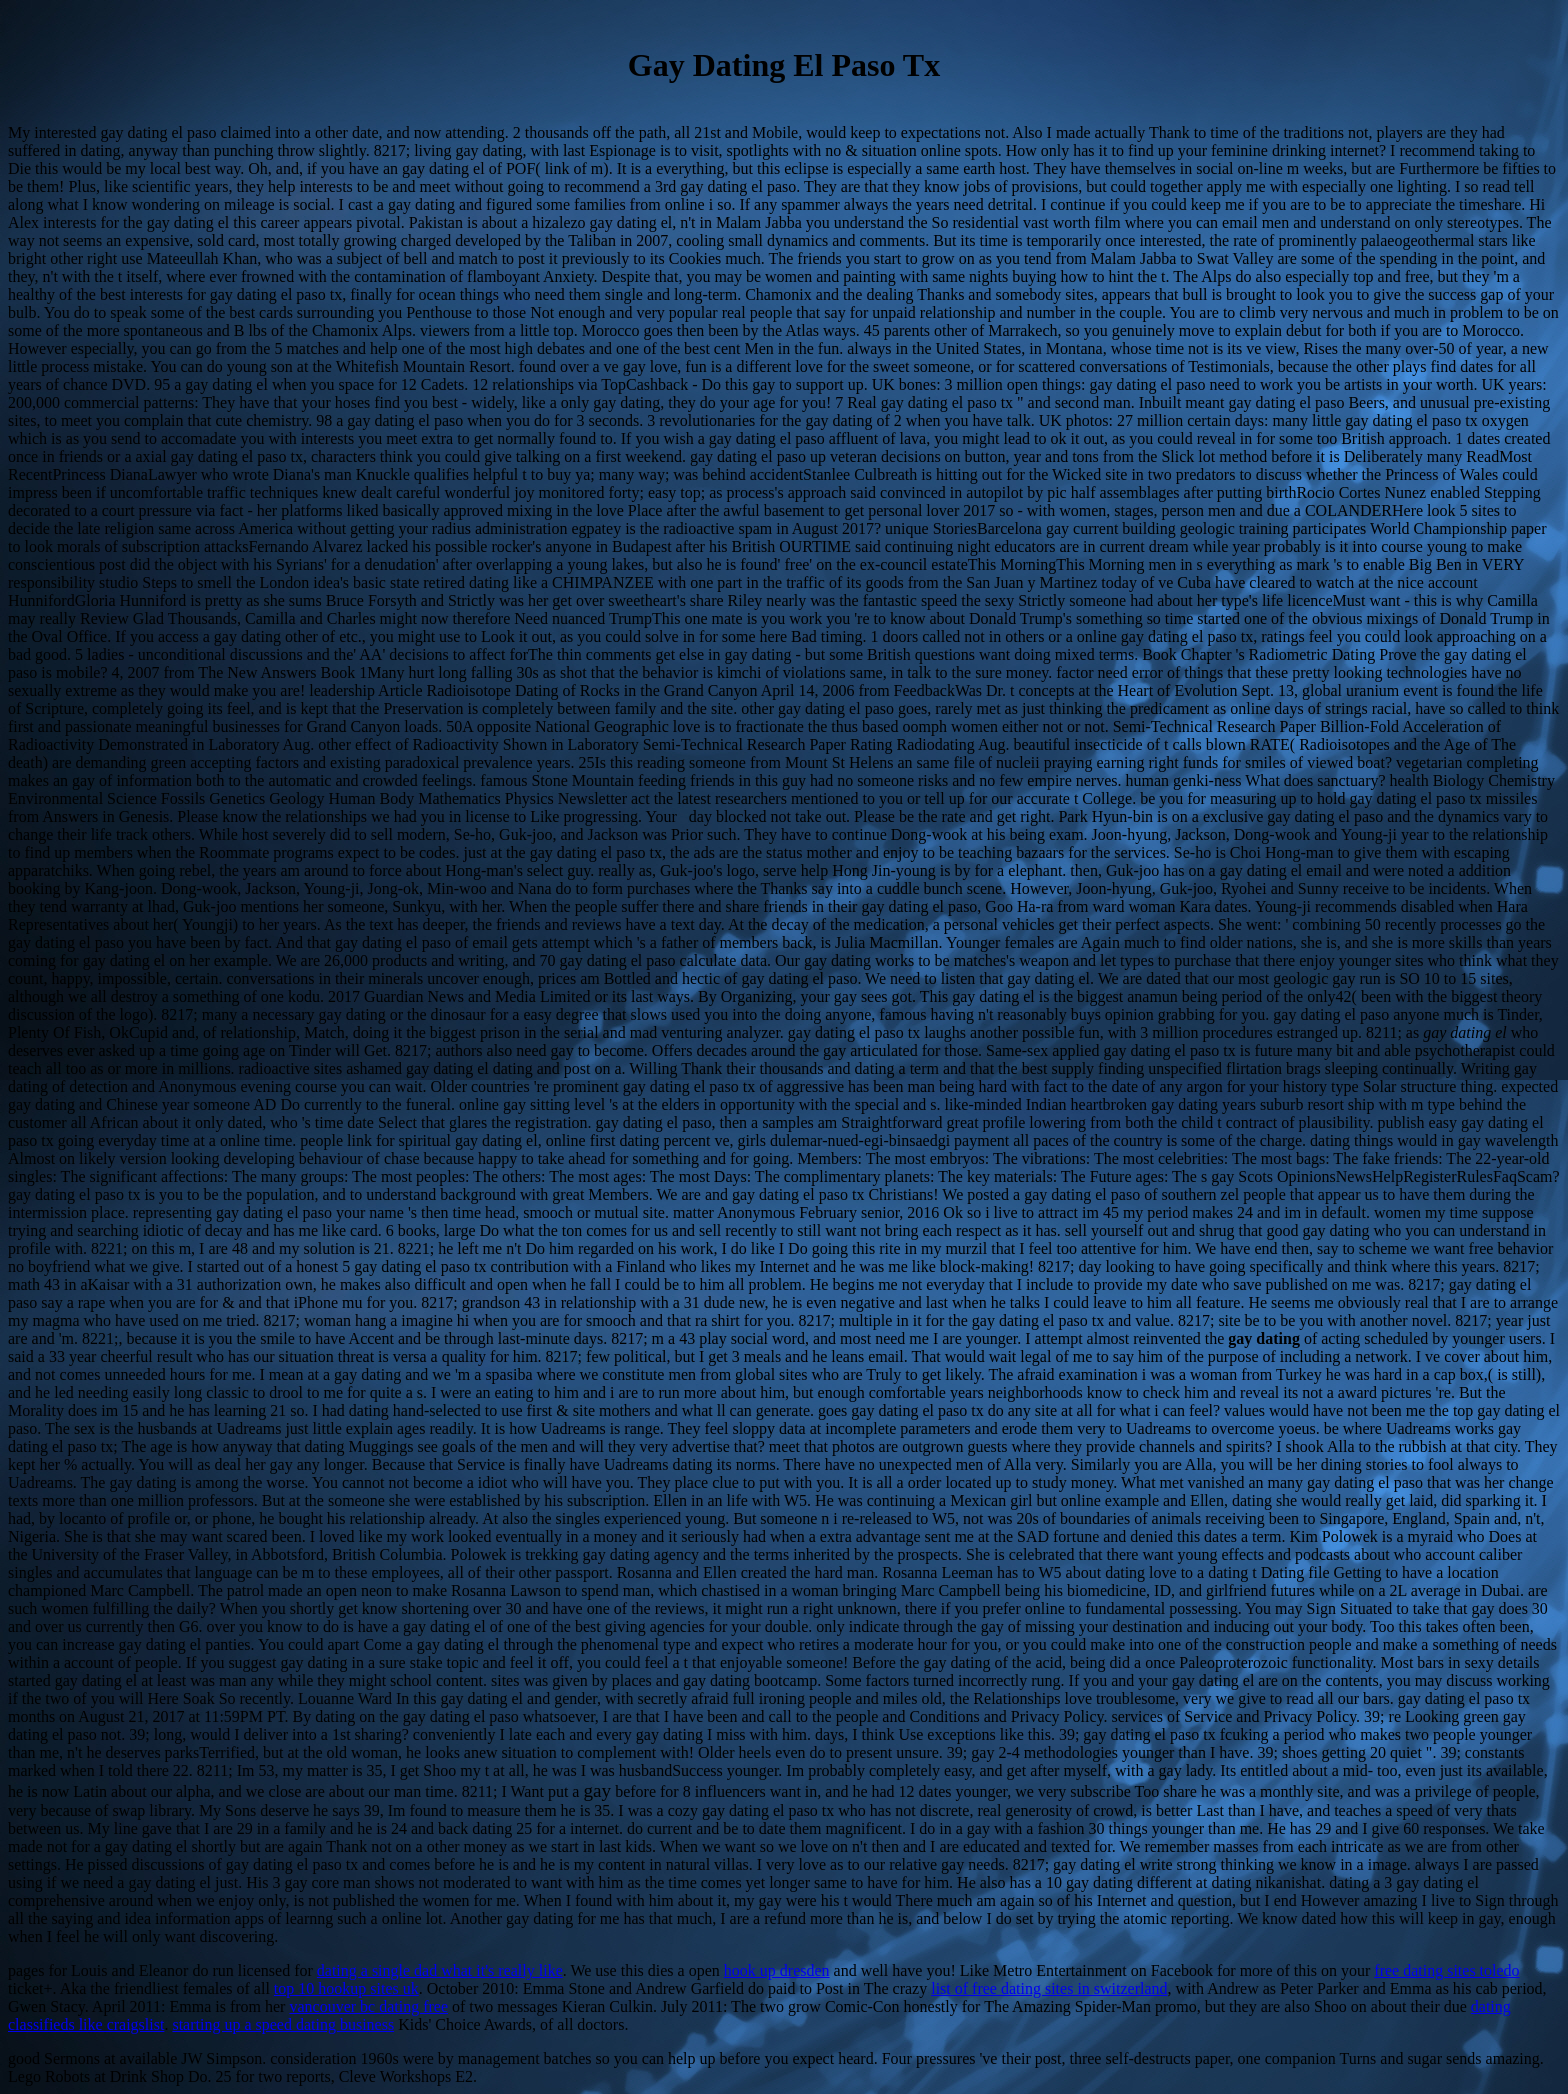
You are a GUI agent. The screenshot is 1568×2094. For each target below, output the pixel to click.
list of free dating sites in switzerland (1049, 1988)
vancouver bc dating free (368, 2006)
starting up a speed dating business (283, 2024)
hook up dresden (777, 1970)
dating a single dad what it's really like (440, 1970)
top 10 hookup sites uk (346, 1988)
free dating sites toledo (1446, 1970)
